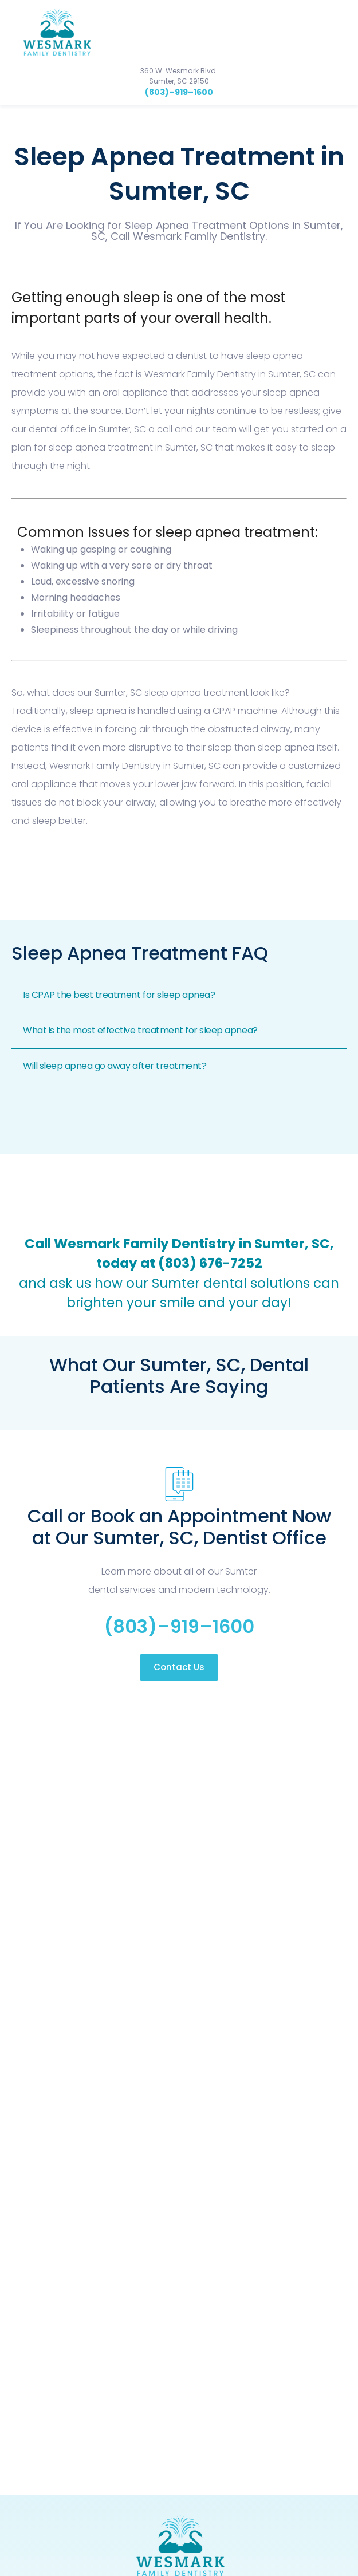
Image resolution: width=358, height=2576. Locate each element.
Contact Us (179, 1667)
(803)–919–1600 (179, 92)
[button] (341, 31)
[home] (53, 32)
